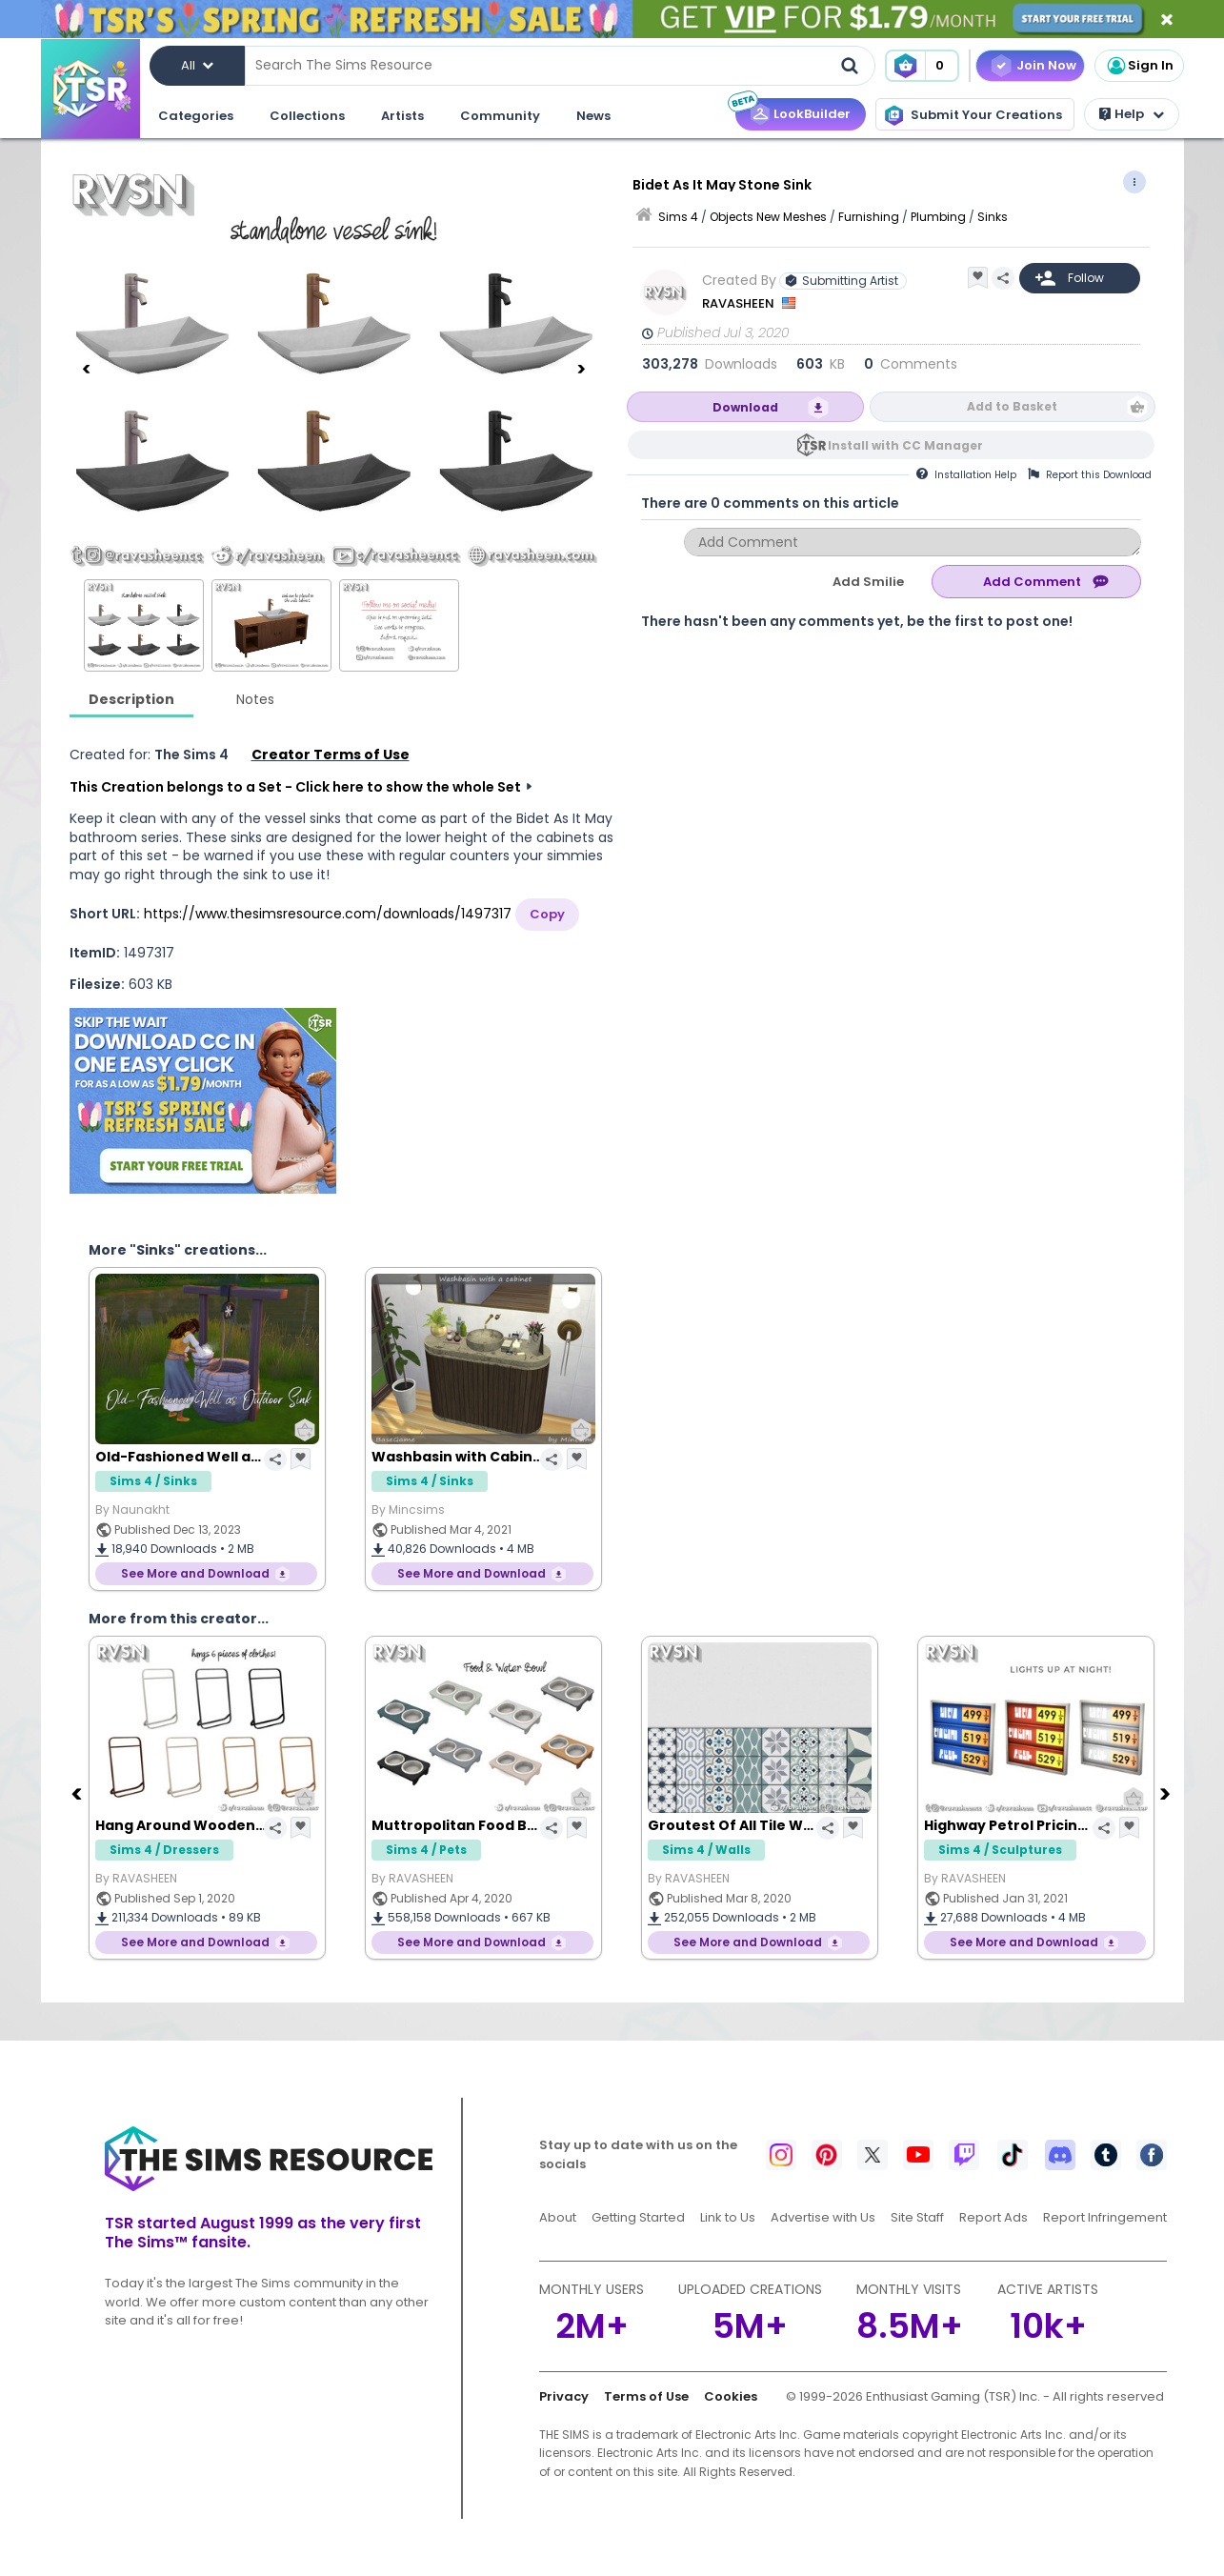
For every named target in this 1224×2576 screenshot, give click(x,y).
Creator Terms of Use (330, 754)
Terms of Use (646, 2396)
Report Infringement (1105, 2217)
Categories (195, 116)
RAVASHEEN (739, 303)
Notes (255, 699)
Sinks (992, 217)
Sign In (1139, 65)
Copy (547, 914)
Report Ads (993, 2217)
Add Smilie (868, 582)
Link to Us (727, 2217)
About (557, 2217)
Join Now (1046, 65)
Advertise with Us (823, 2217)
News (593, 116)
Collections (307, 116)
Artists (402, 116)
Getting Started (638, 2217)
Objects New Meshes (768, 217)
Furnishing (868, 217)
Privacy (564, 2396)
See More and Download (195, 1573)
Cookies (730, 2396)
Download (745, 407)
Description (131, 699)
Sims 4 (678, 217)
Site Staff (917, 2217)
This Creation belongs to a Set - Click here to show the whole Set (295, 786)
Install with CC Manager (905, 445)
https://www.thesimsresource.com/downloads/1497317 (328, 913)
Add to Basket (1012, 406)
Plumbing (938, 217)
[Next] (581, 368)
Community (500, 116)
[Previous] (86, 368)
